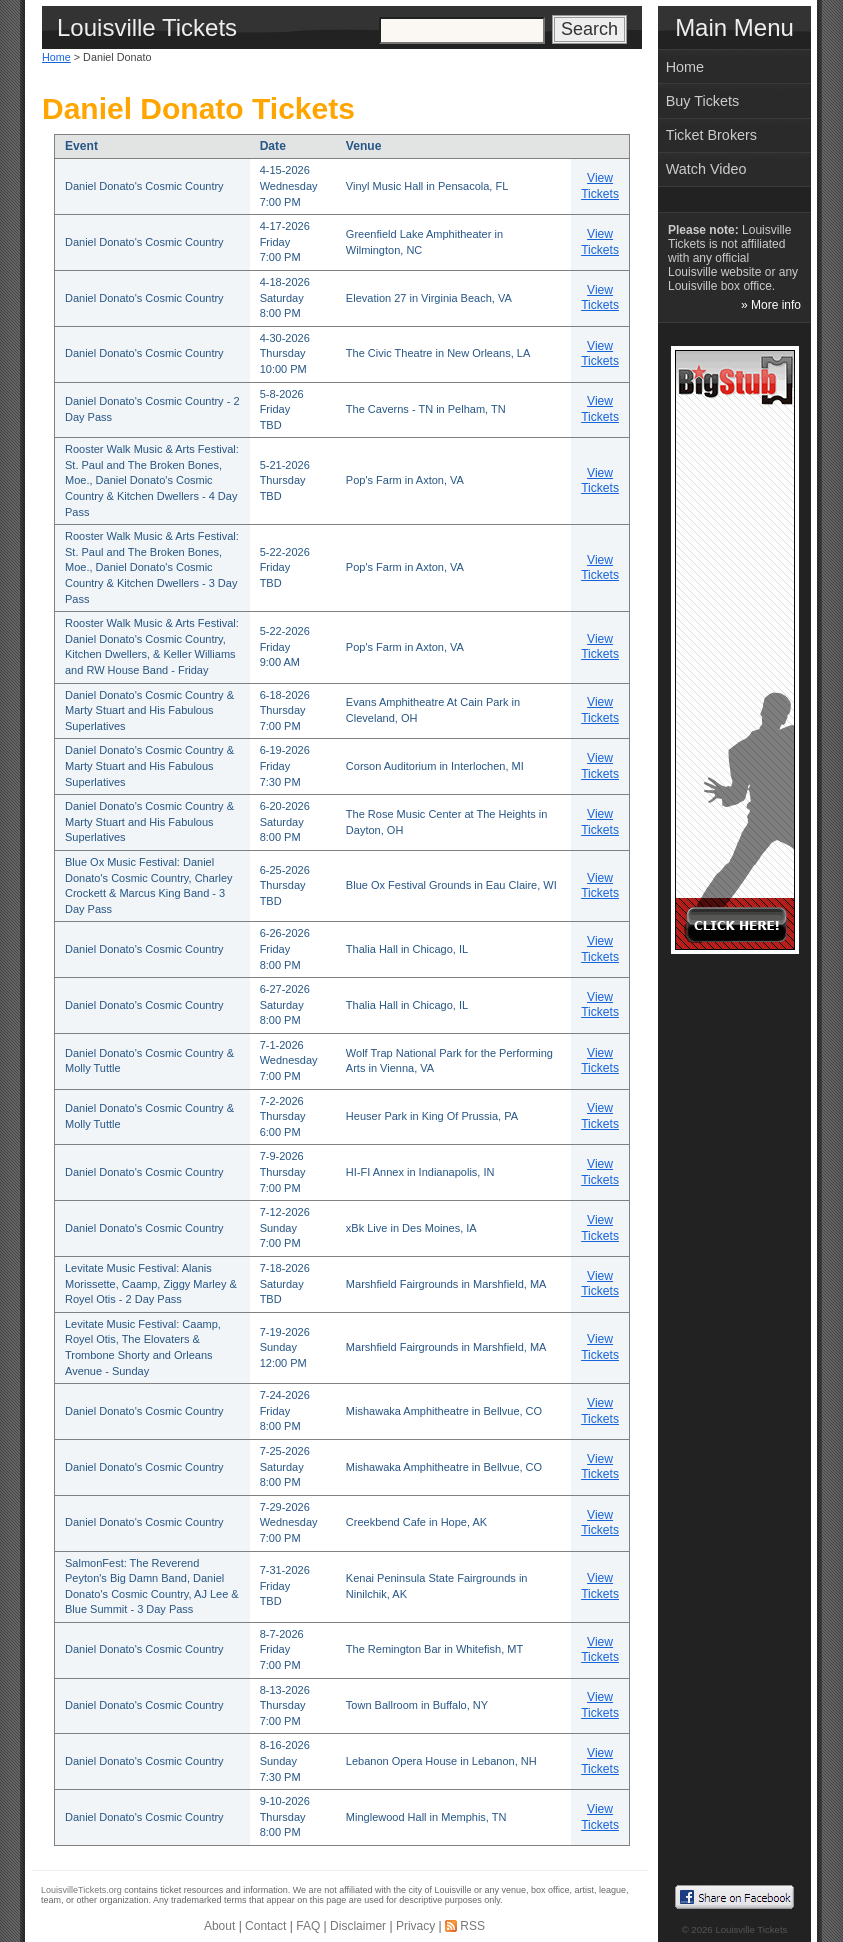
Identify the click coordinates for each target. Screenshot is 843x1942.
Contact (265, 1926)
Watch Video (706, 169)
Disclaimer (358, 1926)
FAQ (308, 1926)
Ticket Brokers (711, 135)
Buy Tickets (703, 101)
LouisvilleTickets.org (81, 1890)
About (219, 1926)
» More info (771, 305)
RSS (472, 1926)
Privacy (415, 1926)
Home (56, 57)
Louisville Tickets (751, 1929)
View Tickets (600, 186)
